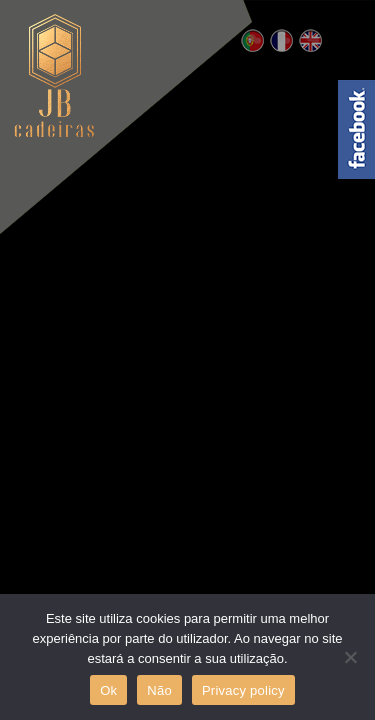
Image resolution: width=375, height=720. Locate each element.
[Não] (350, 657)
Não (159, 690)
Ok (108, 690)
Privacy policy (243, 690)
